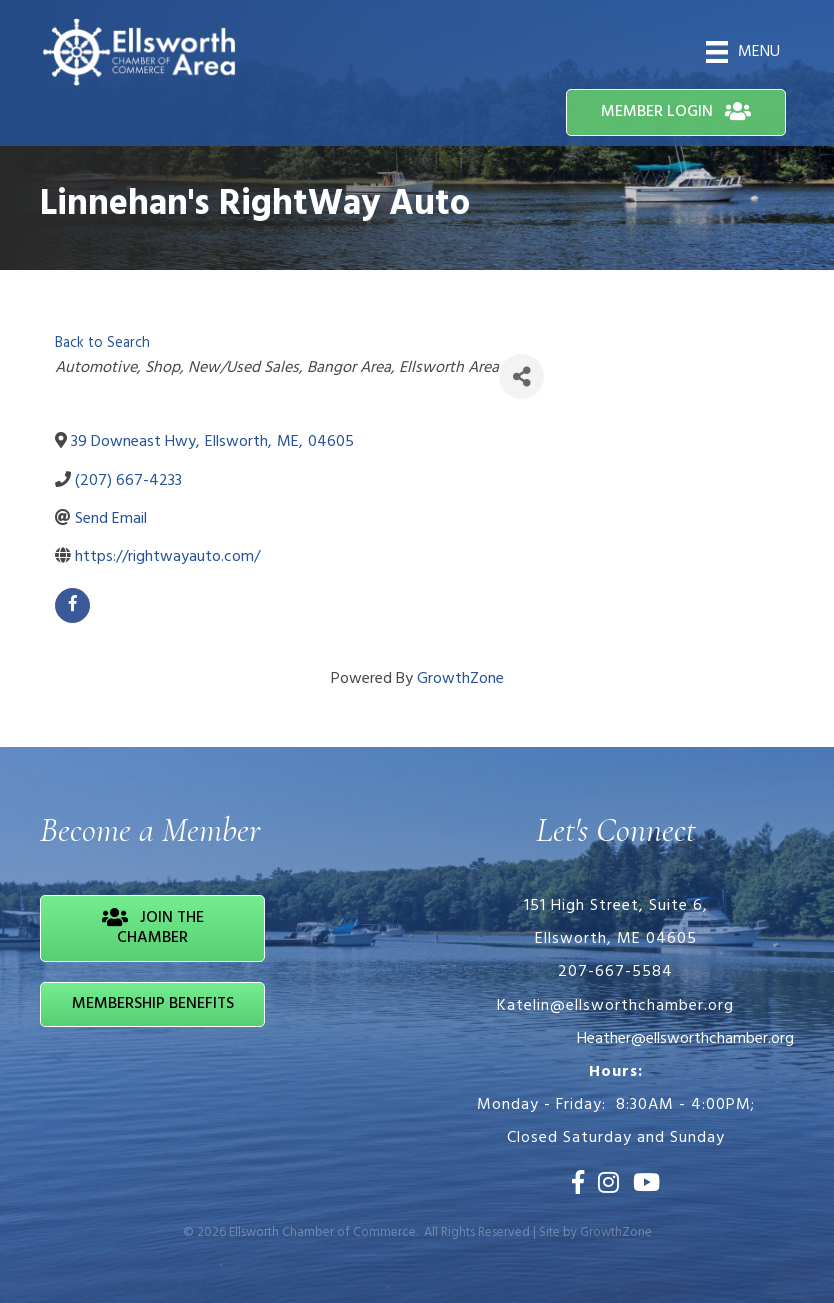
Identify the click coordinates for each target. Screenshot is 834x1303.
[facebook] (72, 605)
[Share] (521, 376)
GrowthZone (460, 679)
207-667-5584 (615, 972)
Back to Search (102, 343)
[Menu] (743, 52)
